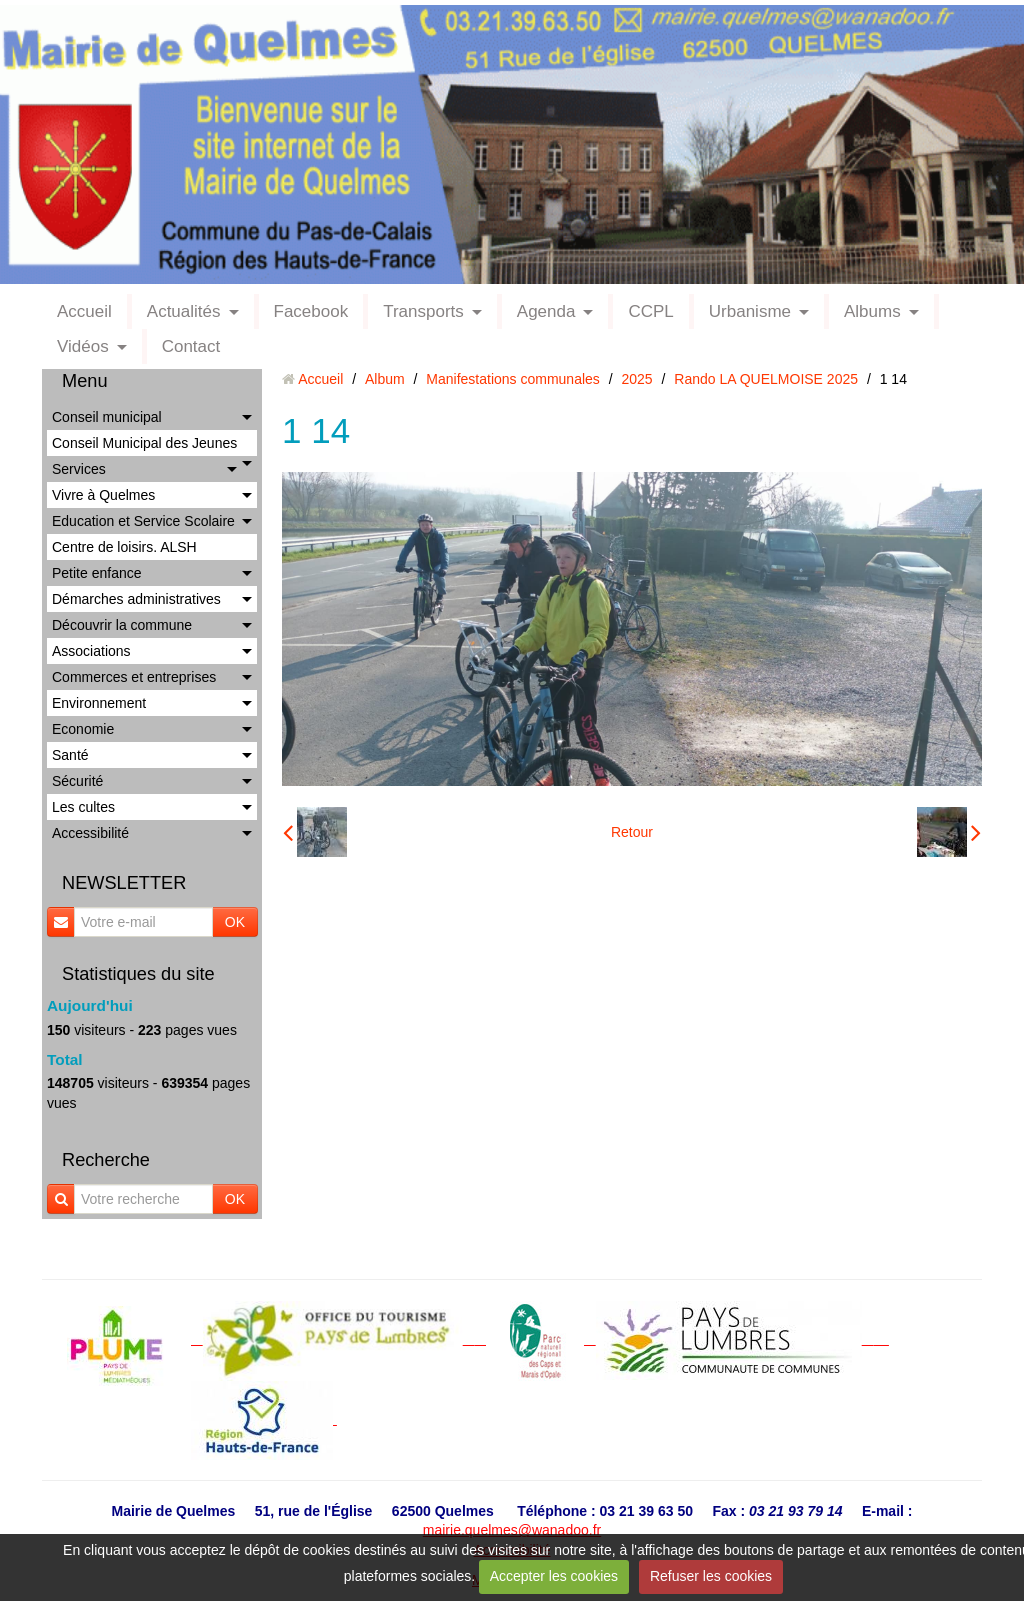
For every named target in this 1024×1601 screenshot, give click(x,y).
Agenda (546, 311)
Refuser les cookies (711, 1576)
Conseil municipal (107, 417)
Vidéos (83, 346)
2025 (637, 379)
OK (235, 922)
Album (385, 379)
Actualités (184, 311)
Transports (423, 311)
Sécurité (77, 781)
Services (79, 469)
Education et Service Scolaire (143, 521)
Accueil (84, 311)
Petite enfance (97, 573)
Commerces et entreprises (134, 677)
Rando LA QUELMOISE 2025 (766, 379)
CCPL (650, 311)
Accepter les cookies (554, 1576)
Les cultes (83, 807)
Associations (91, 651)
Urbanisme (750, 311)
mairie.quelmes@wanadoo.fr (512, 1530)
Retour (632, 832)
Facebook (311, 311)
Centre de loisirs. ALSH (124, 547)
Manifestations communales (513, 379)
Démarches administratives (136, 599)
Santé (70, 755)
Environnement (99, 703)
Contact (191, 346)
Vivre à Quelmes (103, 495)
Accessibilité (90, 833)
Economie (83, 729)
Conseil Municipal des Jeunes (144, 443)
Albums (872, 311)
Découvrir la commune (122, 625)
